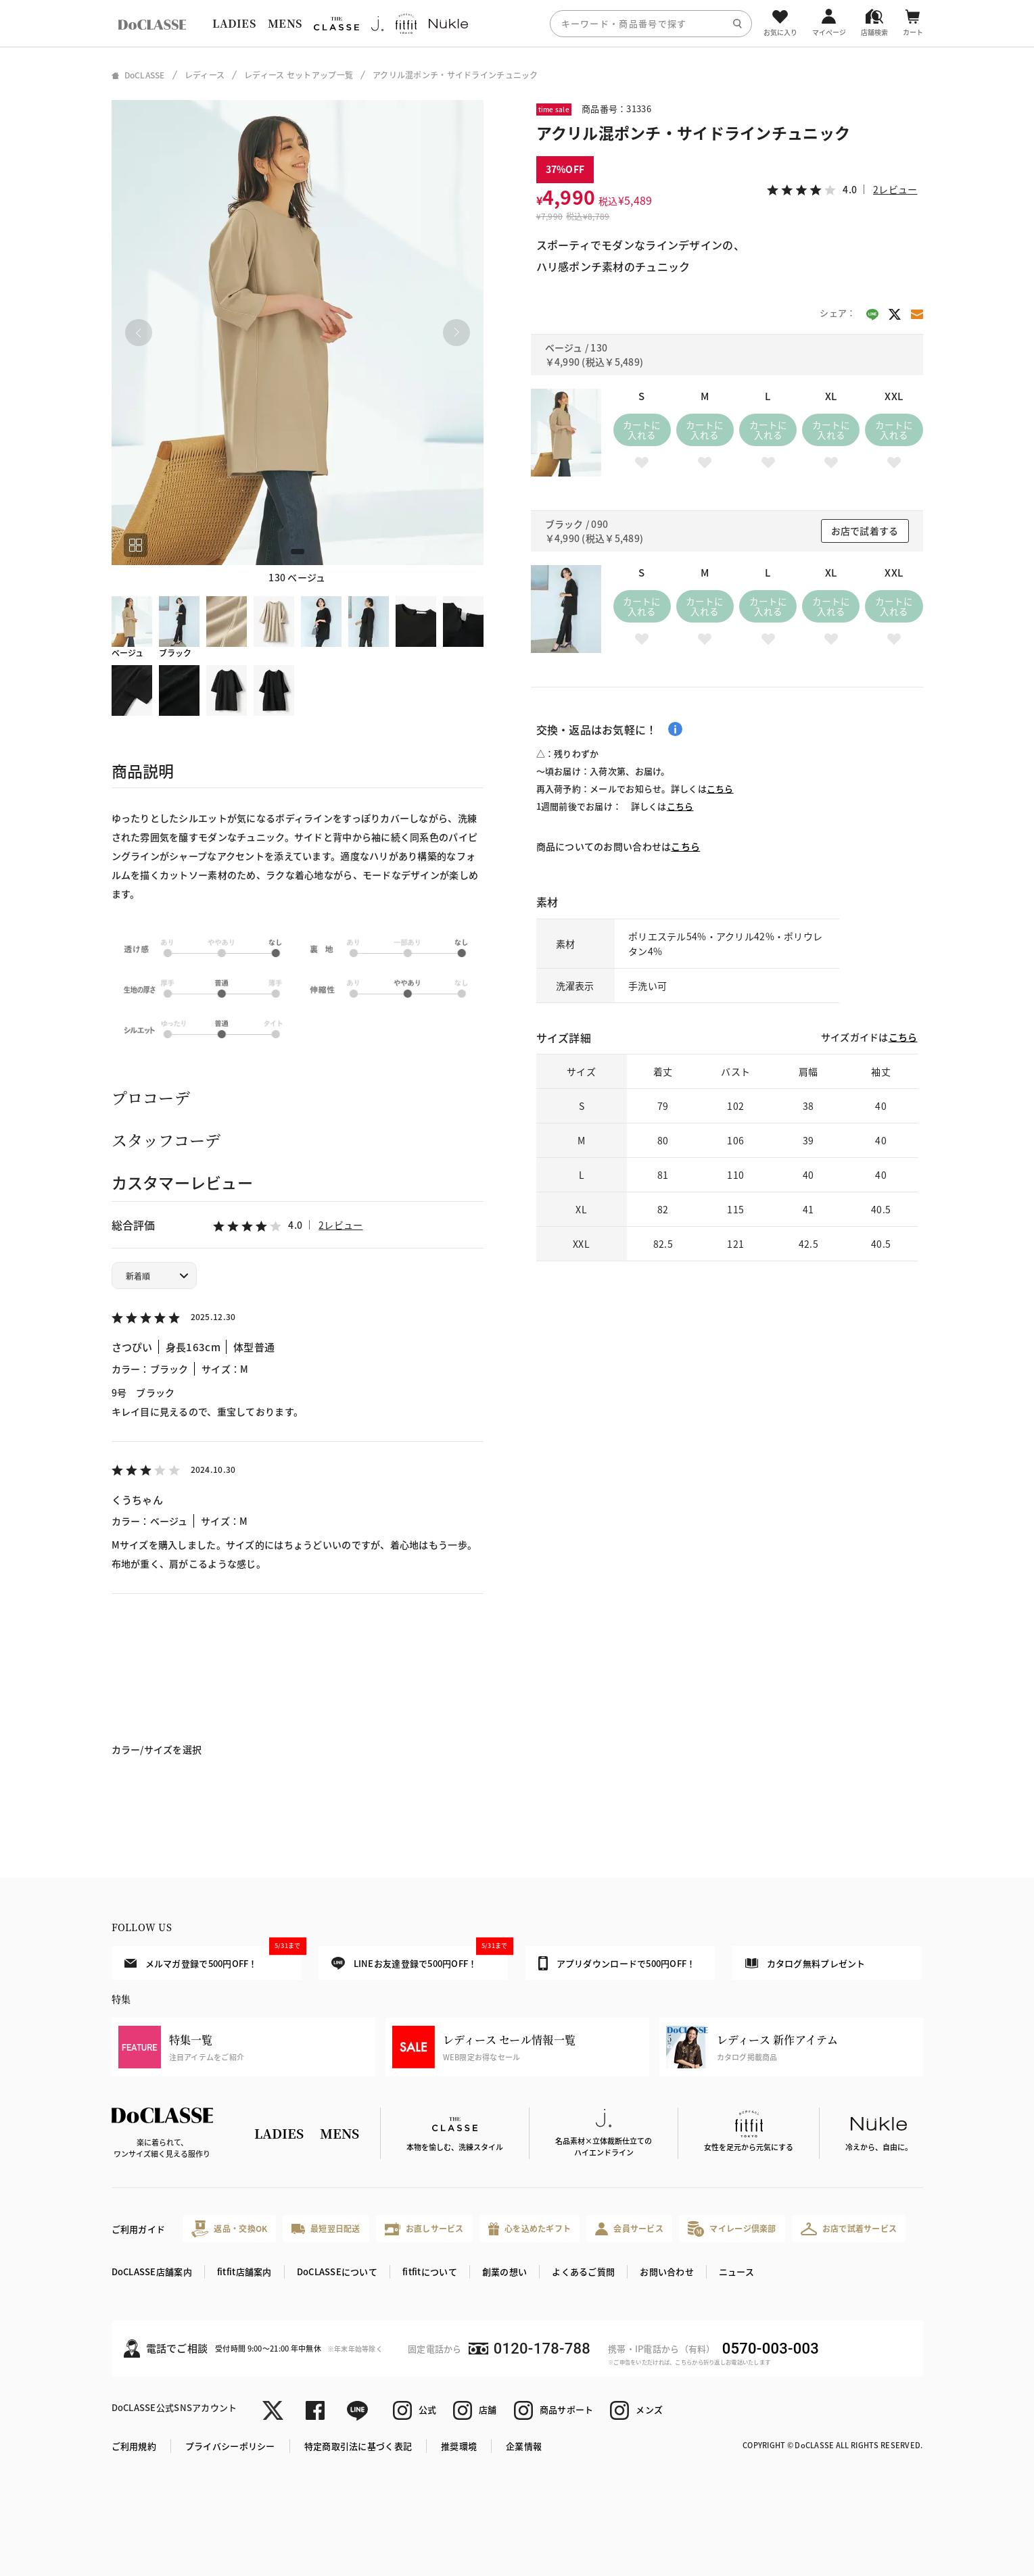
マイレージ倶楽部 (732, 2229)
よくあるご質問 (583, 2271)
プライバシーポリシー (230, 2445)
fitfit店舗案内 (244, 2271)
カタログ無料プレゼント (805, 1963)
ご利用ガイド (139, 2228)
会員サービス (629, 2228)
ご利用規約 (134, 2445)
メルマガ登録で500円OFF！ (212, 1957)
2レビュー (340, 1225)
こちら (720, 788)
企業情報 (524, 2445)
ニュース (736, 2271)
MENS (285, 23)
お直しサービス (424, 2228)
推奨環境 (459, 2445)
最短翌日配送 (325, 2228)
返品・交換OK (229, 2228)
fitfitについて (429, 2271)
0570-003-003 (770, 2348)
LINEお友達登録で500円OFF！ (419, 1958)
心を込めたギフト (529, 2228)
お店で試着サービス (849, 2228)
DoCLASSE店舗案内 (152, 2271)
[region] (517, 23)
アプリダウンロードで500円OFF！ (617, 1963)
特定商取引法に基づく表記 (358, 2445)
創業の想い (504, 2271)
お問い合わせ (667, 2271)
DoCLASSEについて (337, 2271)
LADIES (234, 23)
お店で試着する (865, 530)
